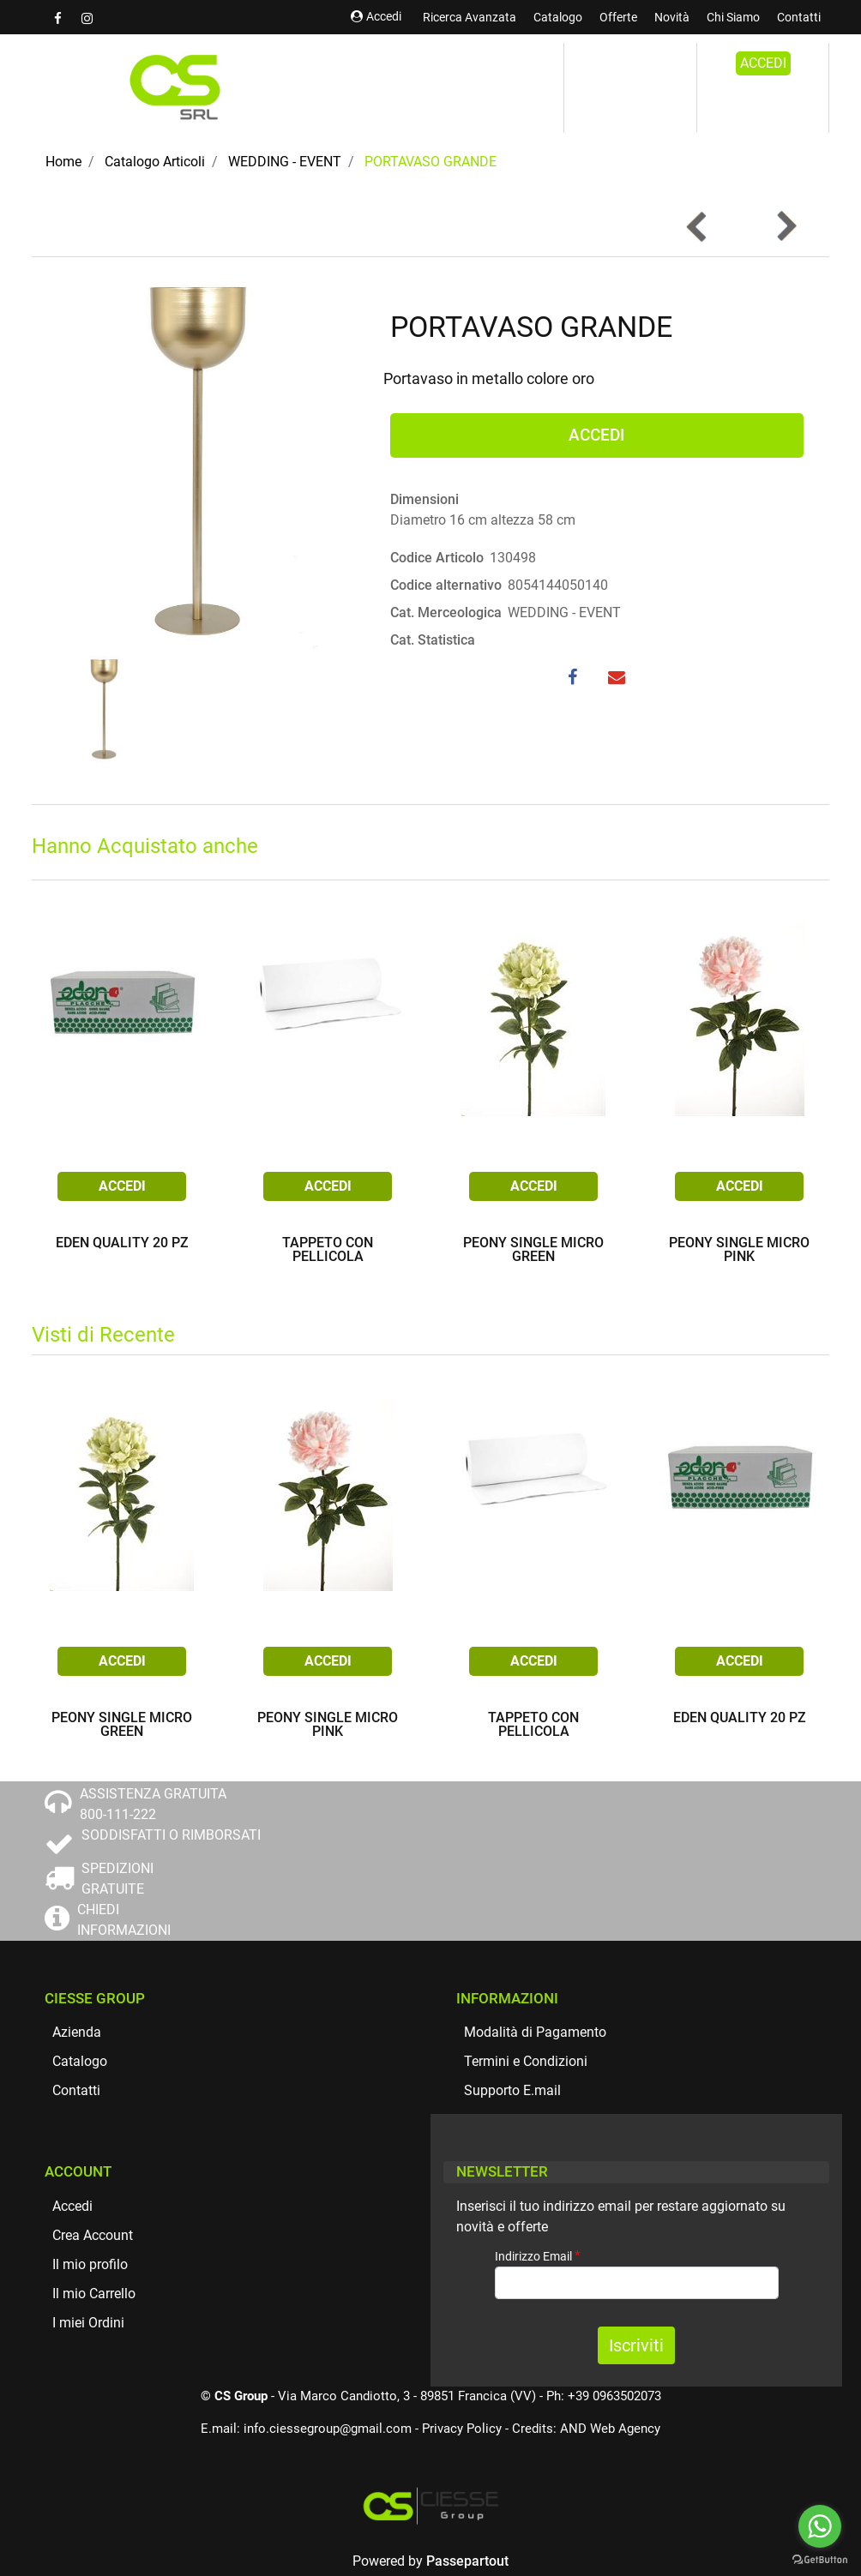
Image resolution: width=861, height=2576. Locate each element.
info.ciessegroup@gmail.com (328, 2428)
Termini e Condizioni (525, 2061)
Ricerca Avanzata (469, 17)
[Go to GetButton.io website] (819, 2559)
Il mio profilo (90, 2264)
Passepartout (467, 2561)
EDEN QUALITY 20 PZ (122, 1243)
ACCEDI (763, 63)
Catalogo (557, 17)
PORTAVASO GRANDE (430, 161)
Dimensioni (424, 499)
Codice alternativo (446, 585)
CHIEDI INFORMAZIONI (124, 1919)
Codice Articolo (437, 557)
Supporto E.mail (512, 2090)
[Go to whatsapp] (819, 2526)
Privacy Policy (462, 2428)
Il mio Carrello (93, 2293)
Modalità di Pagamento (535, 2032)
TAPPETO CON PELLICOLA (327, 1250)
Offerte (618, 17)
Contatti (799, 17)
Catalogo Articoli (155, 161)
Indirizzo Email (538, 2256)
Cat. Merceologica (446, 612)
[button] (785, 226)
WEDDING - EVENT (284, 161)
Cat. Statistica (432, 640)
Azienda (76, 2032)
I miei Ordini (88, 2323)
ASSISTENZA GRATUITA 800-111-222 (153, 1804)
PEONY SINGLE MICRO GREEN (533, 1250)
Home (63, 161)
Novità (671, 17)
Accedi (376, 16)
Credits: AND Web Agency (586, 2428)
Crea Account (92, 2235)
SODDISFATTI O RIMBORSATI (171, 1835)
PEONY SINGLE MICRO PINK (739, 1250)
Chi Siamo (733, 17)
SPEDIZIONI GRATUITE (117, 1878)
